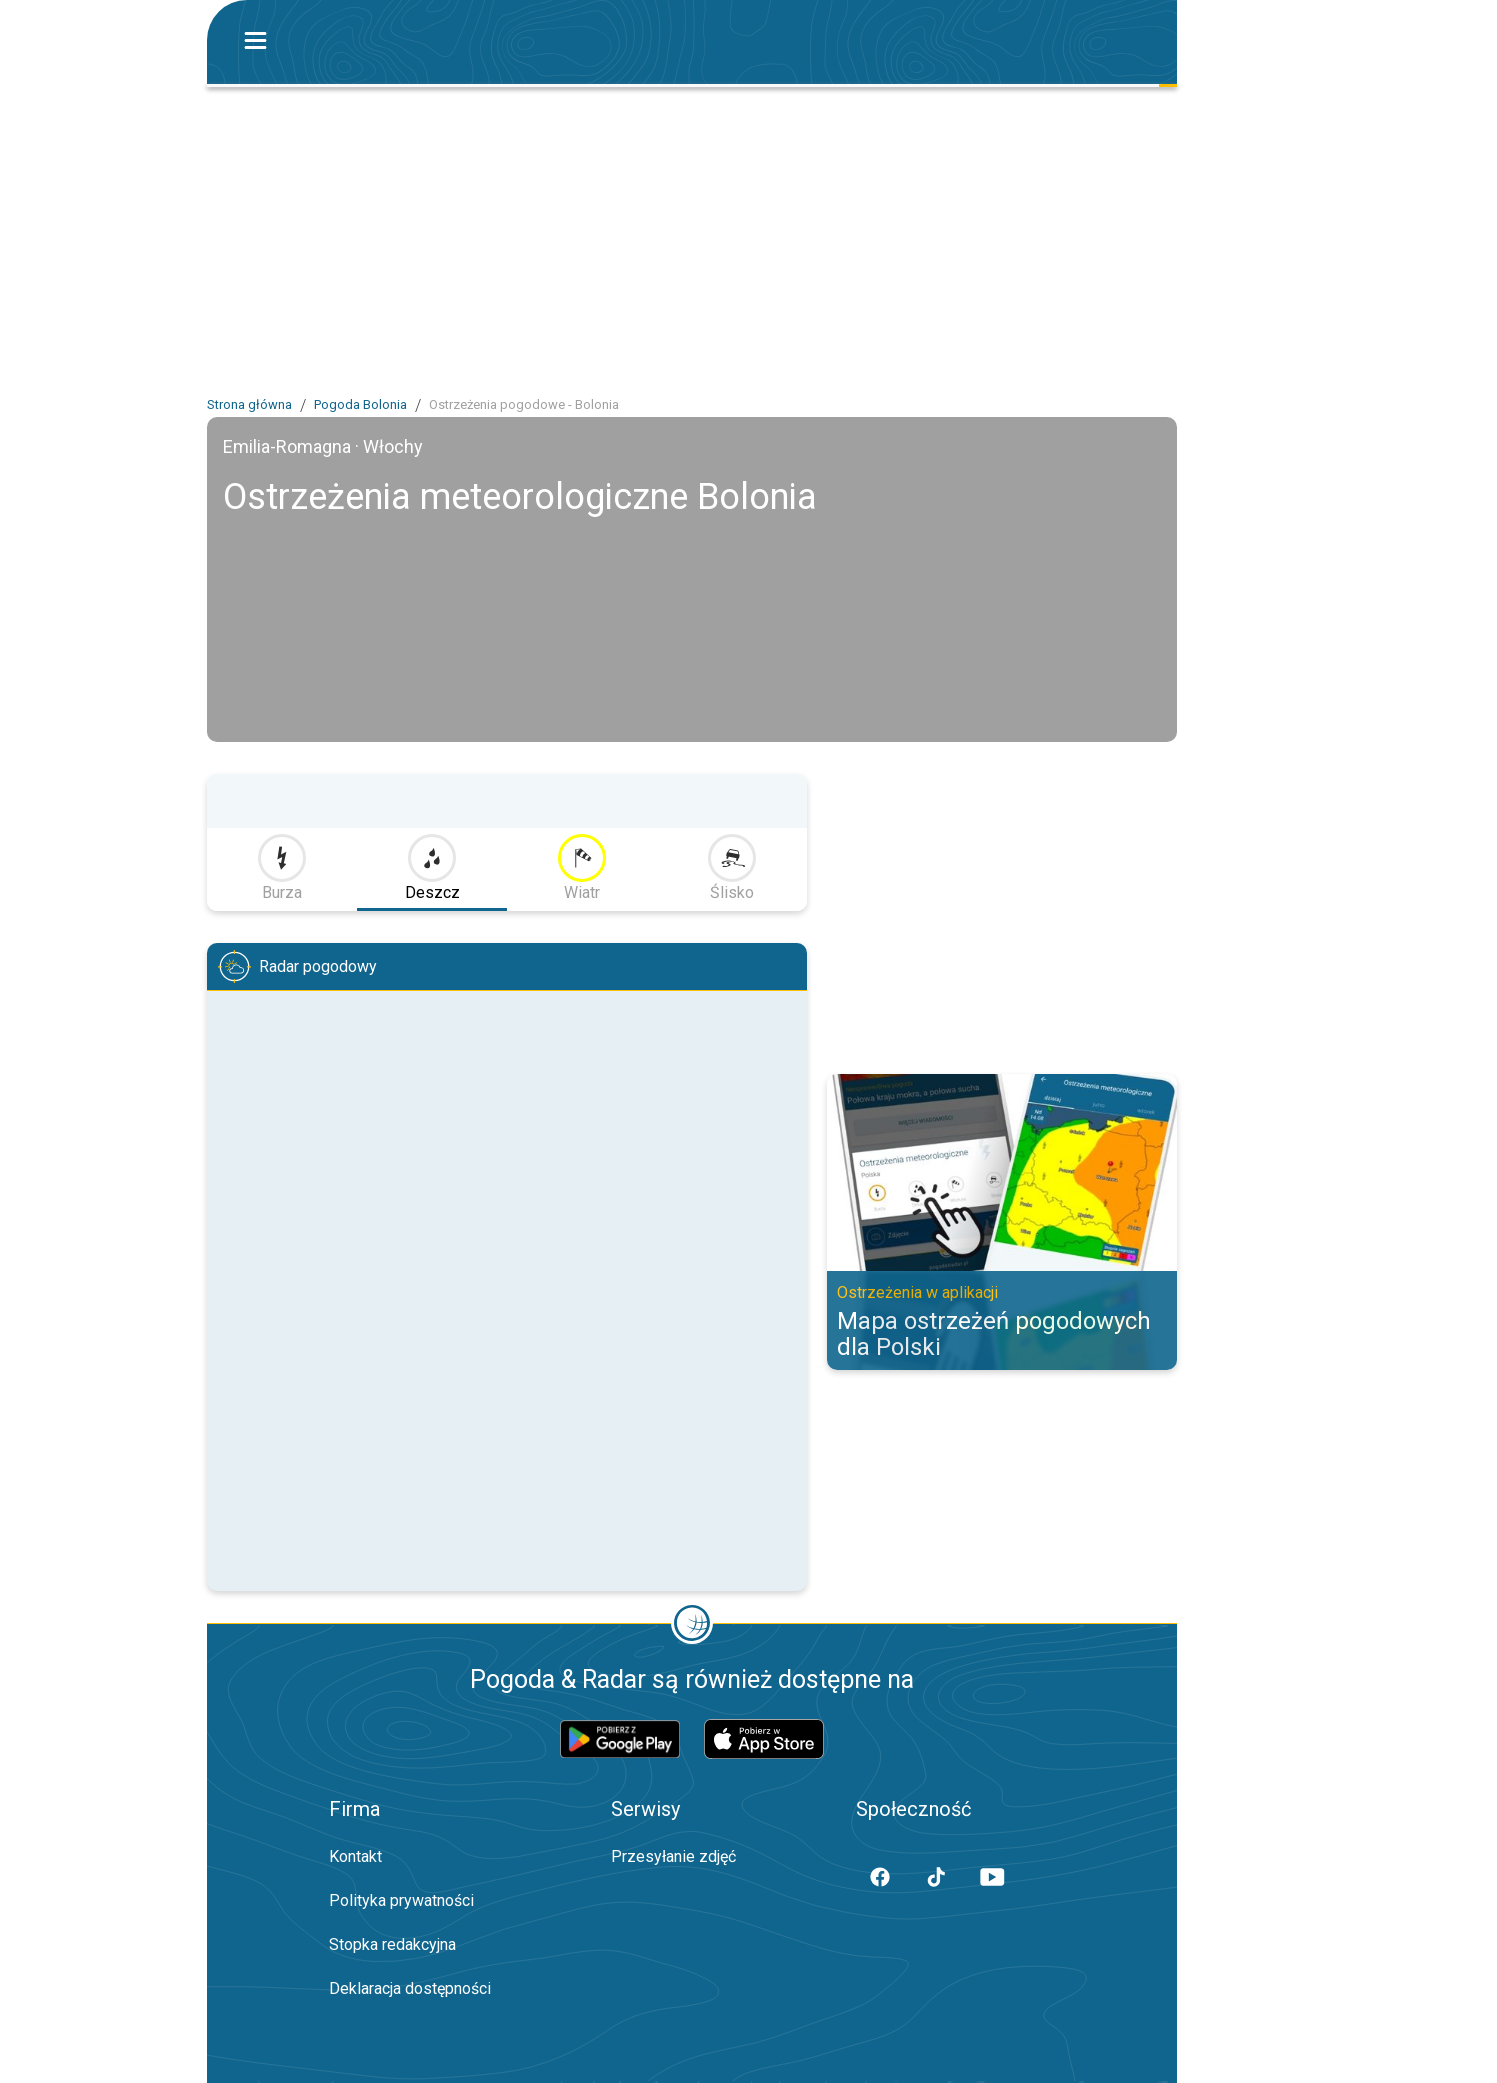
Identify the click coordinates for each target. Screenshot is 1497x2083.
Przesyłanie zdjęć (673, 1856)
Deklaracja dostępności (410, 1988)
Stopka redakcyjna (392, 1944)
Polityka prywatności (401, 1900)
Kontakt (355, 1856)
